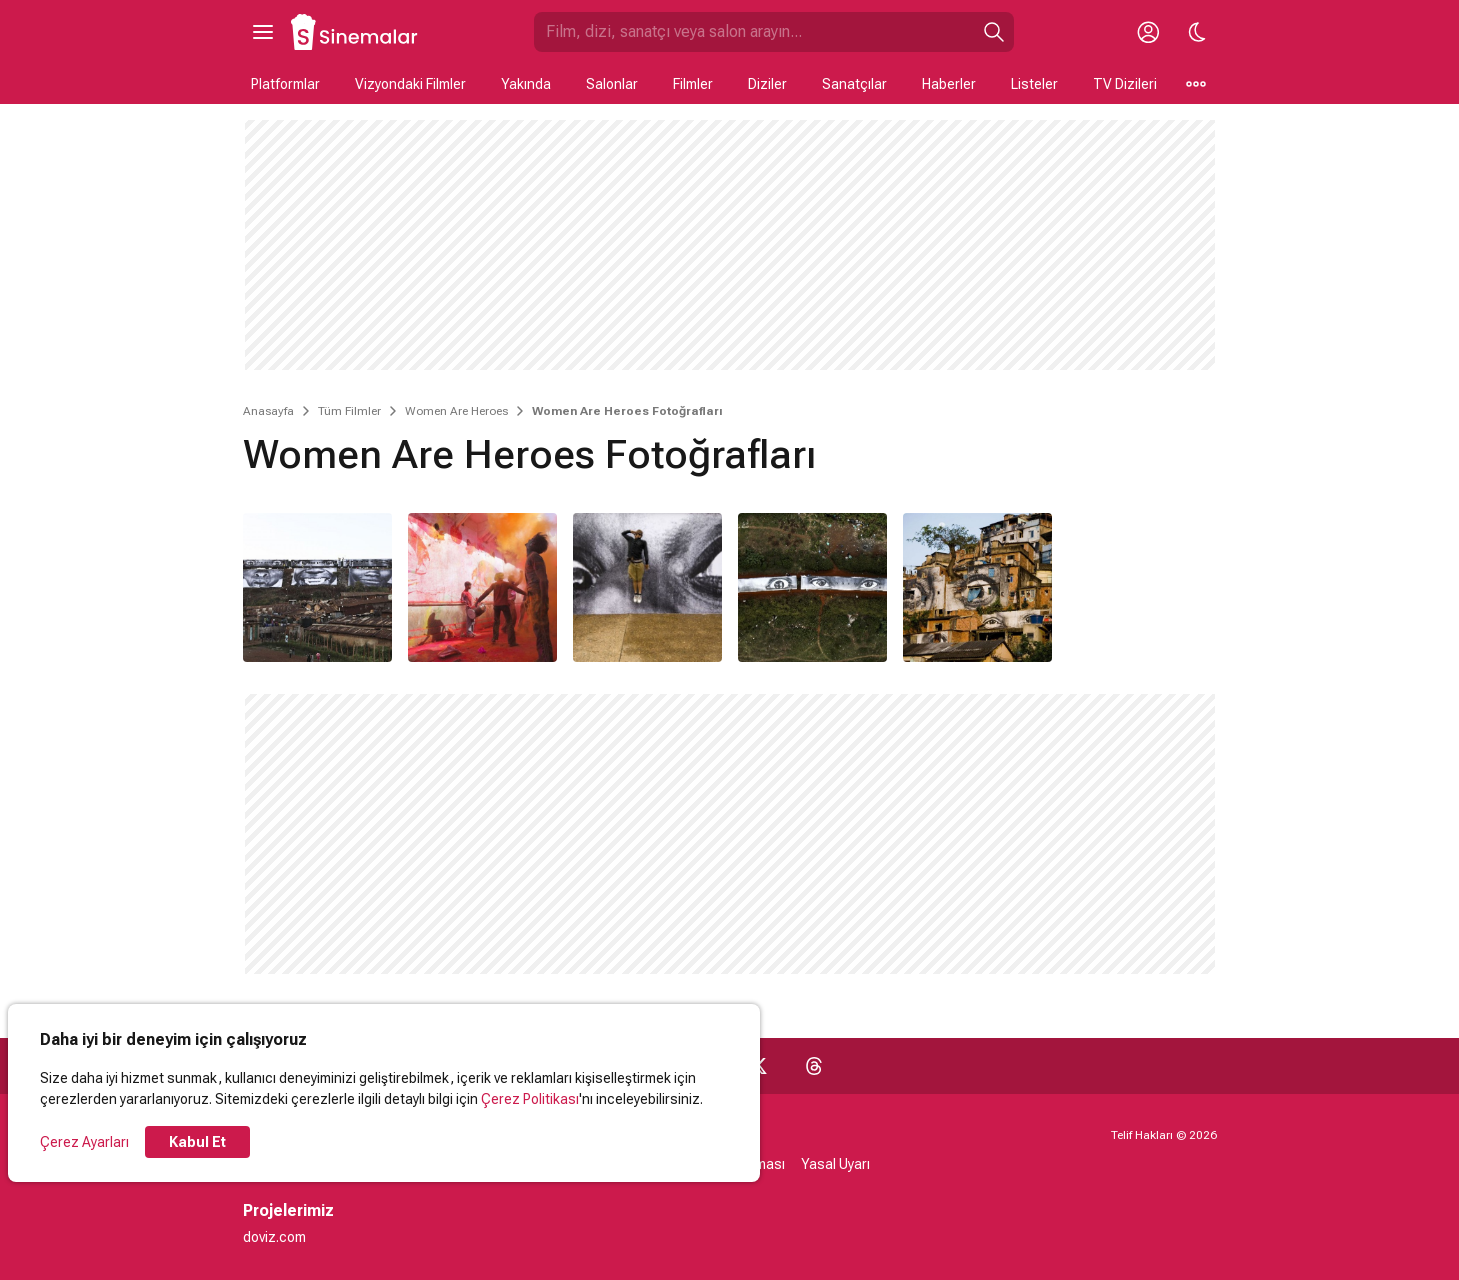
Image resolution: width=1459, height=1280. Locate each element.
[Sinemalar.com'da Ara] (754, 32)
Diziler (767, 84)
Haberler (949, 84)
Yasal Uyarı (835, 1164)
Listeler (1034, 84)
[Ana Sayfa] (355, 32)
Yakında (526, 84)
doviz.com (274, 1237)
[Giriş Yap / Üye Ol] (1149, 32)
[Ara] (994, 32)
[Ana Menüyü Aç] (263, 32)
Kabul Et (197, 1142)
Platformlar (285, 84)
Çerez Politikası (530, 1099)
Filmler (693, 84)
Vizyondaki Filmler (410, 84)
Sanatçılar (854, 84)
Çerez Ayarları (84, 1142)
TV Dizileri (1125, 84)
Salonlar (612, 84)
